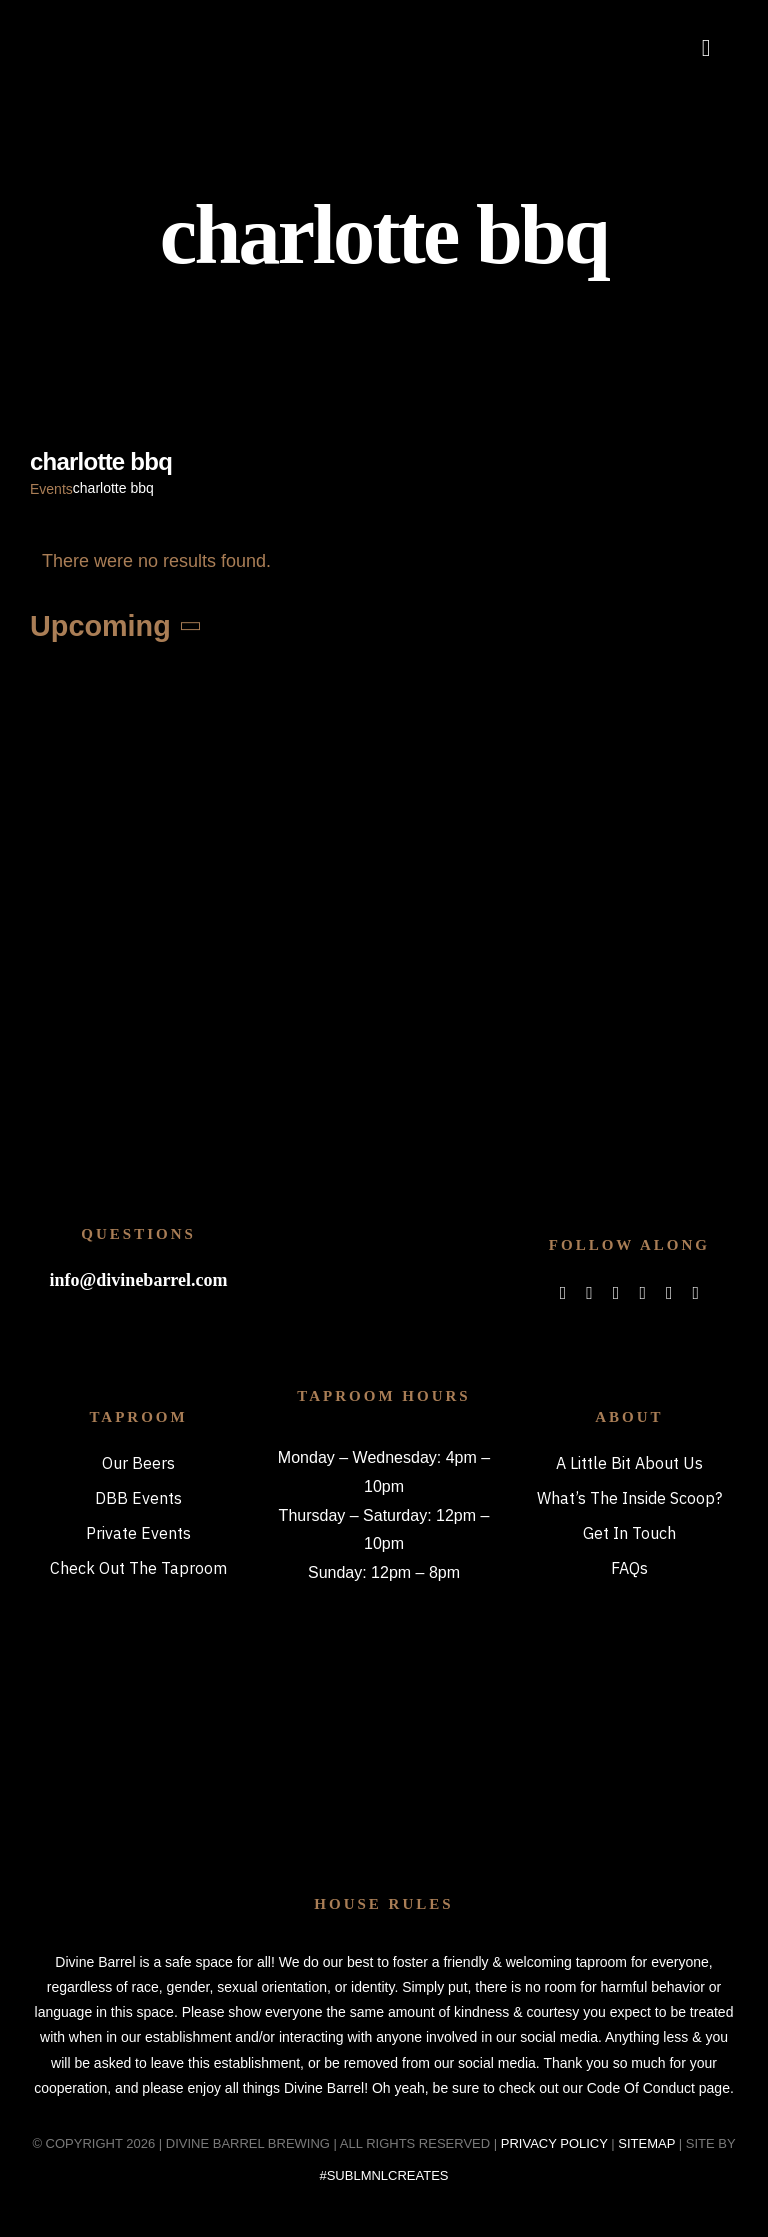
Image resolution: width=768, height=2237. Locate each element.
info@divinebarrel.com (139, 1280)
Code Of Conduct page (658, 2088)
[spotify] (642, 1293)
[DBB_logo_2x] (126, 25)
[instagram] (616, 1293)
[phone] (696, 1293)
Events (51, 489)
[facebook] (563, 1293)
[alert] (384, 561)
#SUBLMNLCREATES (383, 2175)
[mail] (669, 1293)
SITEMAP (646, 2143)
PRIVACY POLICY (554, 2143)
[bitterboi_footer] (384, 1211)
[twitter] (589, 1293)
